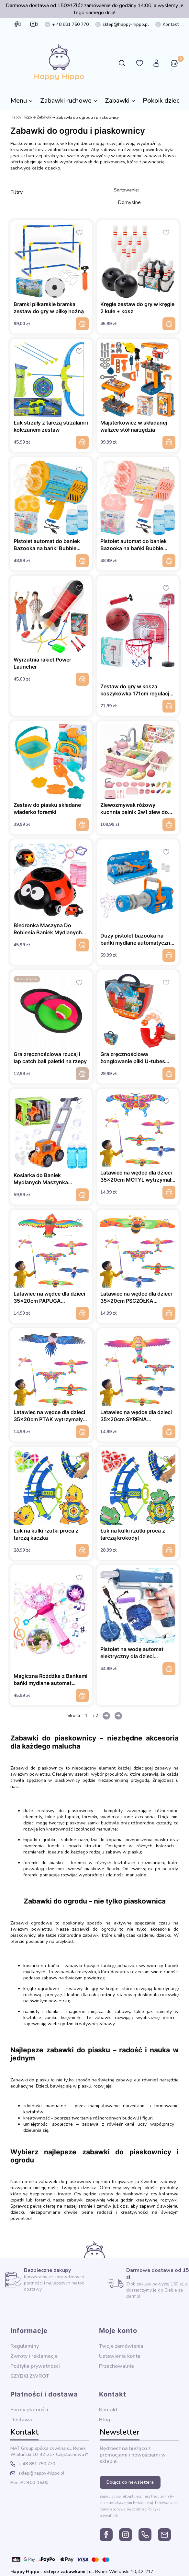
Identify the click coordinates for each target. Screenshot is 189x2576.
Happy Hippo (21, 117)
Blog (104, 2419)
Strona (73, 1716)
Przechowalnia (116, 2366)
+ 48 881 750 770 (70, 24)
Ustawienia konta (119, 2356)
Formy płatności (29, 2409)
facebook (16, 24)
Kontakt (171, 24)
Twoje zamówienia (121, 2346)
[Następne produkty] (106, 1715)
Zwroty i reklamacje (34, 2356)
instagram (33, 24)
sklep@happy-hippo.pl (126, 24)
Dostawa (21, 2419)
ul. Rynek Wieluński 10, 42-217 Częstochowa (48, 2451)
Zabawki (44, 117)
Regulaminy (24, 2346)
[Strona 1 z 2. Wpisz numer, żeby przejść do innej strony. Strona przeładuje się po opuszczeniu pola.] (86, 1715)
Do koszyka (82, 323)
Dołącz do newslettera (130, 2482)
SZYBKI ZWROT (29, 2376)
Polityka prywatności (35, 2366)
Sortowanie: (126, 190)
